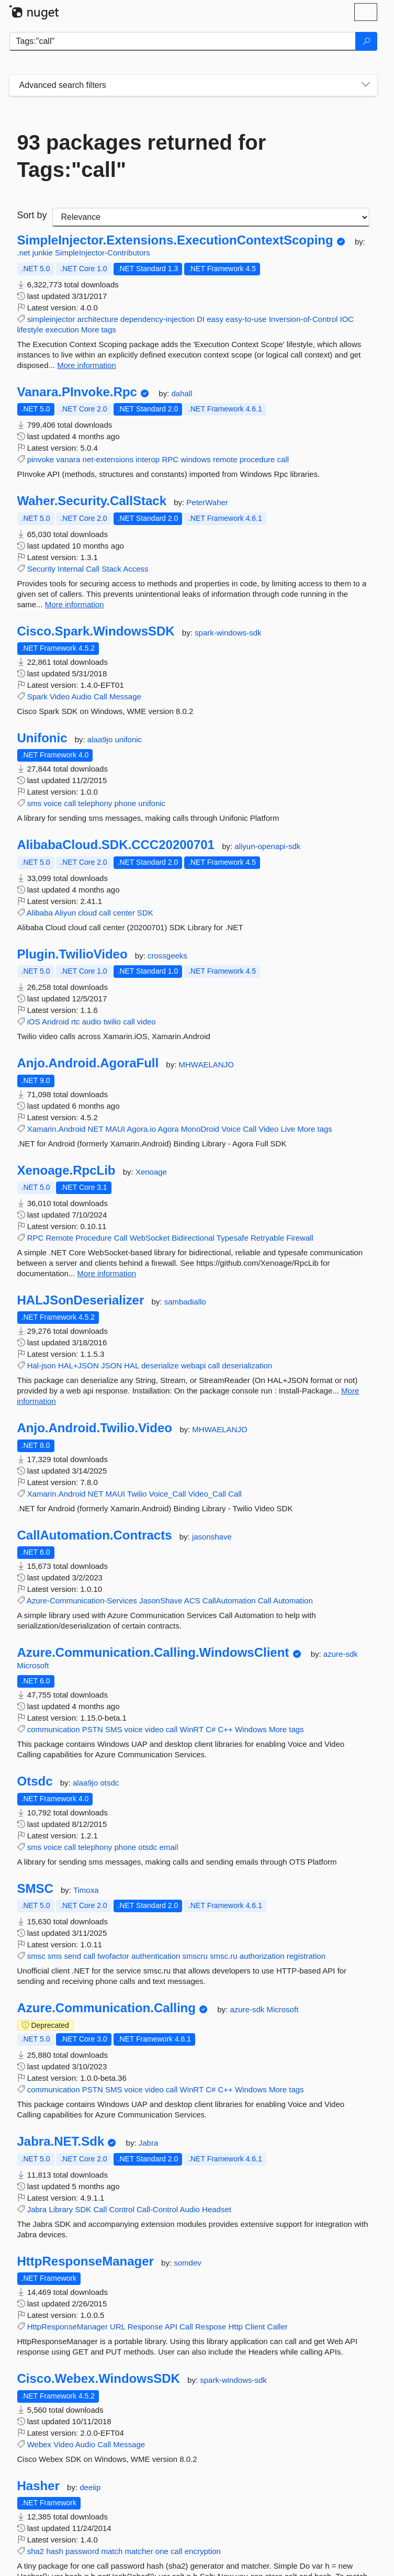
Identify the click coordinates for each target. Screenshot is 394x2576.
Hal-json (41, 1365)
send (73, 1955)
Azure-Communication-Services (82, 1600)
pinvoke (40, 459)
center (124, 912)
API (171, 2326)
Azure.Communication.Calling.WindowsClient (153, 1652)
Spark (37, 696)
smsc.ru (224, 1955)
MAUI (115, 1128)
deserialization (247, 1365)
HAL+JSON (78, 1365)
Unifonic (42, 738)
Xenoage (151, 1171)
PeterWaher (207, 502)
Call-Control (157, 2209)
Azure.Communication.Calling (106, 2008)
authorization (262, 1955)
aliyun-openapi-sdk (267, 846)
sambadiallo (185, 1301)
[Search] (366, 41)
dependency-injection (157, 319)
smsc (36, 1955)
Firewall (299, 1237)
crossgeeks (167, 955)
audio (92, 1021)
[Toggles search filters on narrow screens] (365, 85)
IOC (347, 319)
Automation (293, 1600)
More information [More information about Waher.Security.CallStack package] (74, 604)
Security (41, 568)
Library (61, 2209)
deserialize (160, 1365)
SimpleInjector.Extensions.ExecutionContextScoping (175, 240)
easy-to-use (246, 319)
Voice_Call (167, 1493)
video (146, 1021)
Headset (216, 2209)
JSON (111, 1365)
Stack (111, 568)
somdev (187, 2262)
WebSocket (150, 1237)
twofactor (113, 1955)
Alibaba (40, 912)
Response (145, 2326)
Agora (168, 1128)
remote (225, 459)
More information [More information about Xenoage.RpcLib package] (107, 1273)
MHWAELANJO (206, 1064)
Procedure (93, 1237)
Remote (60, 1237)
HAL (131, 1365)
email (168, 1847)
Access (135, 568)
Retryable (267, 1237)
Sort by (32, 215)
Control (121, 2209)
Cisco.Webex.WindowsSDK (98, 2378)
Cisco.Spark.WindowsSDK (96, 631)
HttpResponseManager (85, 2261)
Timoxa (86, 1890)
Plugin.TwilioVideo (72, 954)
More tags (98, 329)
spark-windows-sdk (228, 632)
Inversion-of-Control (303, 319)
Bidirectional (193, 1237)
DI (201, 319)
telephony (95, 803)
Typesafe (233, 1237)
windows (196, 459)
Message (125, 696)
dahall (182, 393)
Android (55, 1021)
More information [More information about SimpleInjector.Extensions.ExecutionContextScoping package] (86, 365)
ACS (192, 1600)
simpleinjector (51, 319)
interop (148, 459)
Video (60, 696)
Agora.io (141, 1128)
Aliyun (65, 912)
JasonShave (161, 1600)
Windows (251, 1729)
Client (255, 2326)
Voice (231, 1128)
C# (211, 1729)
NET (96, 1128)
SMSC (35, 1888)
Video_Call (207, 1493)
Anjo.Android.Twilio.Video (94, 1428)
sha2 (35, 2551)
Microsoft (33, 1665)
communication (53, 1729)
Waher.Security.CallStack (91, 501)
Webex (39, 2444)
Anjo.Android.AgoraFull (88, 1063)
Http (235, 2326)
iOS (33, 1021)
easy (215, 319)
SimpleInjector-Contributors (102, 252)
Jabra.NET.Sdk (61, 2141)
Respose (210, 2326)
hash (54, 2551)
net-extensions (108, 459)
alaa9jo (101, 739)
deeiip (90, 2487)
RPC (170, 459)
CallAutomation (229, 1600)
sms (34, 803)
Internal (71, 568)
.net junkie (36, 252)
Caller (277, 2326)
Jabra (149, 2142)
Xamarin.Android (56, 1128)
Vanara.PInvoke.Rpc (77, 392)
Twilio (137, 1493)
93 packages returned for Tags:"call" (141, 156)
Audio (81, 696)
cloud (87, 912)
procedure (257, 459)
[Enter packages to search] (182, 41)
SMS (113, 1729)
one (161, 2551)
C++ (225, 1729)
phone (125, 803)
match (111, 2551)
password (82, 2551)
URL (117, 2326)
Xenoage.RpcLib (66, 1170)
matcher (139, 2551)
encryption (203, 2551)
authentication (155, 1955)
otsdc (109, 1782)
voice (52, 803)
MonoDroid (200, 1128)
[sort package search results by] (210, 217)
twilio (112, 1021)
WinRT (192, 1729)
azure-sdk (340, 1653)
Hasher (38, 2486)
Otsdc (35, 1781)
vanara (69, 459)
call (283, 459)
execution (62, 329)
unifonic (128, 739)
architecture (97, 319)
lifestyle (30, 329)
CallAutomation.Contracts (94, 1535)
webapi (193, 1365)
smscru (195, 1955)
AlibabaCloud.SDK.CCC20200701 (116, 845)
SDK (145, 912)
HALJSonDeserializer (80, 1300)
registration (306, 1955)
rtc (75, 1021)
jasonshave (212, 1536)
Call (92, 568)
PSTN (92, 1729)
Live (287, 1128)
